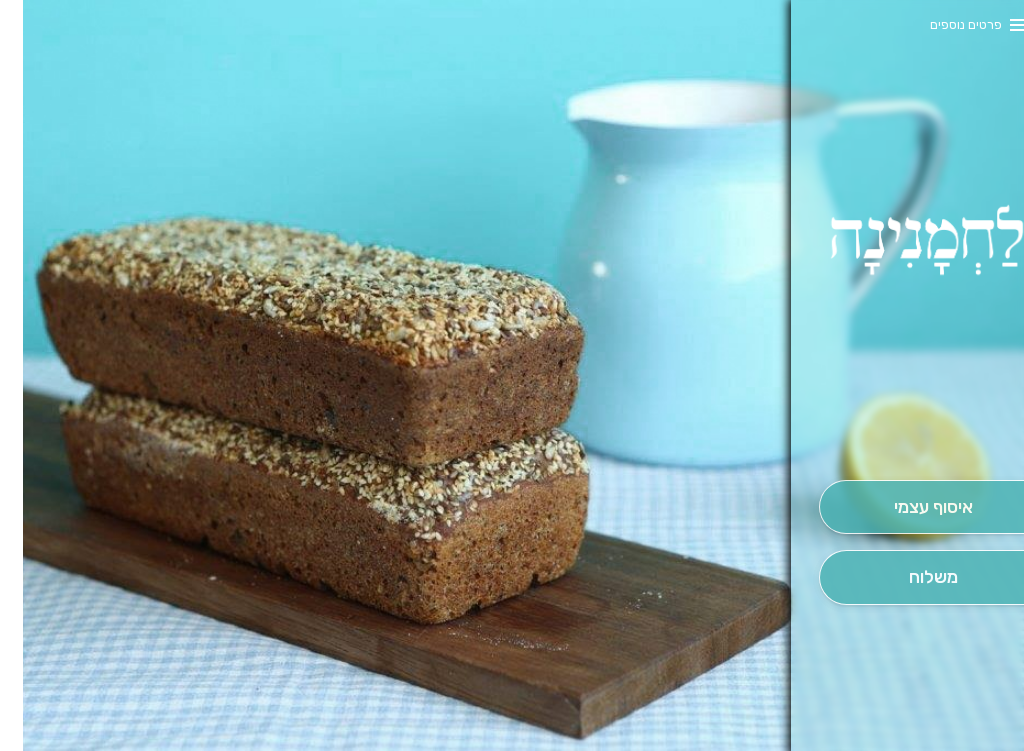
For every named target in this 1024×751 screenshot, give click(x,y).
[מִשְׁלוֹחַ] (910, 577)
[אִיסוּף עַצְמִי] (910, 507)
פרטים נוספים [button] (943, 24)
